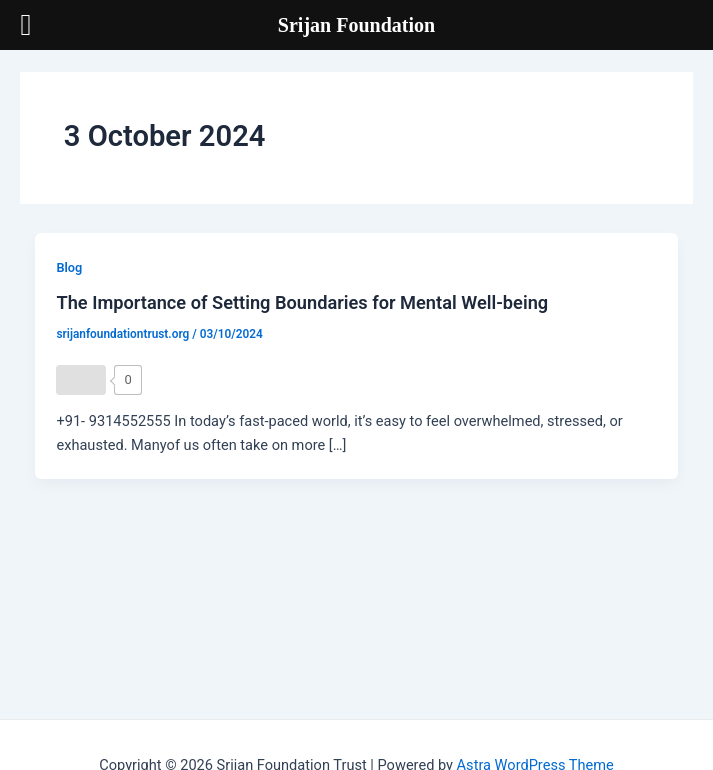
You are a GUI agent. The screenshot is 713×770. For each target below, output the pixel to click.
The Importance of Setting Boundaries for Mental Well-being (302, 302)
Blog (69, 267)
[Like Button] (81, 380)
